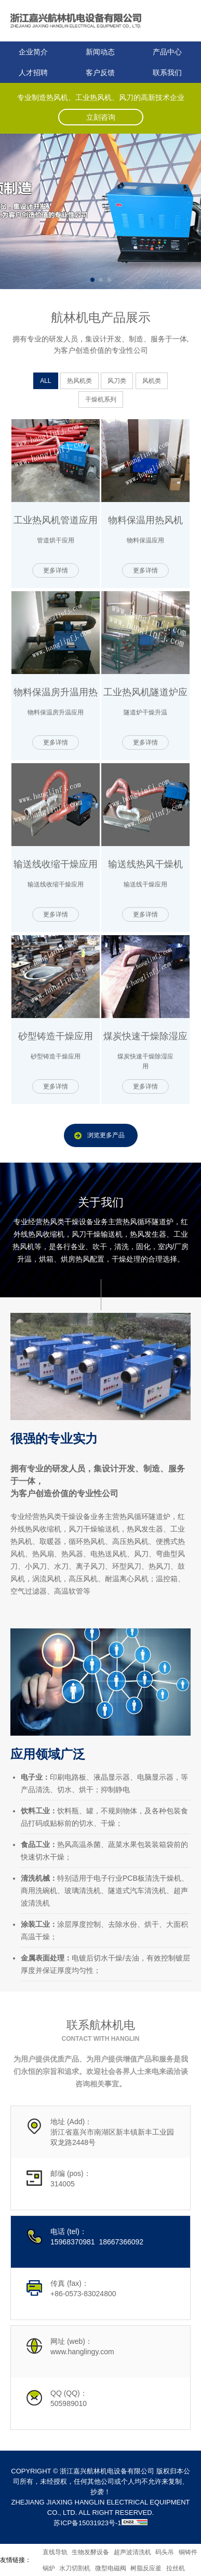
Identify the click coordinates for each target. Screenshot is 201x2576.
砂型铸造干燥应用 (55, 1036)
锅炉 (49, 2568)
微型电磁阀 (110, 2568)
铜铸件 (188, 2552)
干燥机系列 (100, 399)
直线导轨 (55, 2552)
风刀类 (117, 380)
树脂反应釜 (146, 2568)
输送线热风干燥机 (145, 864)
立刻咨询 (100, 117)
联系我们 (167, 72)
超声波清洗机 (132, 2552)
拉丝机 (175, 2568)
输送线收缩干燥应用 (56, 864)
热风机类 (79, 380)
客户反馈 (100, 72)
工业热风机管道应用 (56, 520)
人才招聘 (33, 72)
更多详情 (55, 570)
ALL (45, 380)
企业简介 (33, 52)
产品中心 (167, 52)
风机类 (151, 380)
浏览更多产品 (106, 1135)
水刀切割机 (74, 2568)
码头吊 (164, 2552)
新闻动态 (100, 52)
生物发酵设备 (90, 2552)
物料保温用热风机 (145, 520)
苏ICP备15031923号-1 (87, 2523)
